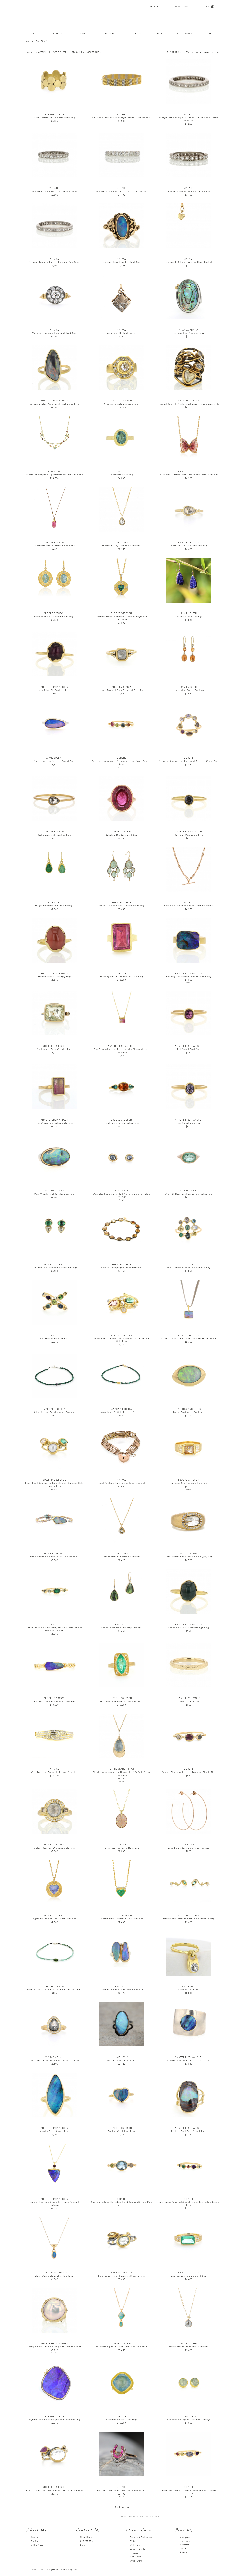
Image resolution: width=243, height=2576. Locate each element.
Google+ (184, 2552)
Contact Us (88, 2531)
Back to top (121, 2506)
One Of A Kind (42, 41)
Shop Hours (86, 2537)
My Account (181, 6)
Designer (77, 52)
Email (83, 2545)
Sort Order (172, 52)
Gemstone (93, 52)
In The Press (37, 2545)
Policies (134, 2553)
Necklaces (134, 33)
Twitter (183, 2548)
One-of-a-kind (185, 33)
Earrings (108, 33)
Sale (211, 33)
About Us (36, 2531)
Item (206, 52)
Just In (32, 33)
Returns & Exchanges (141, 2537)
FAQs (132, 2541)
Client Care (138, 2531)
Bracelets (160, 33)
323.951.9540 (87, 2541)
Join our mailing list (97, 2516)
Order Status (136, 2561)
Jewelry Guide (137, 2549)
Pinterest (184, 2545)
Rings (83, 33)
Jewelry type (59, 52)
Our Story (35, 2541)
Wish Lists (135, 2545)
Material (41, 52)
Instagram (185, 2538)
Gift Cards (135, 2557)
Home (27, 41)
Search (154, 6)
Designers (57, 33)
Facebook (185, 2541)
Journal (35, 2537)
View (186, 52)
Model (215, 52)
